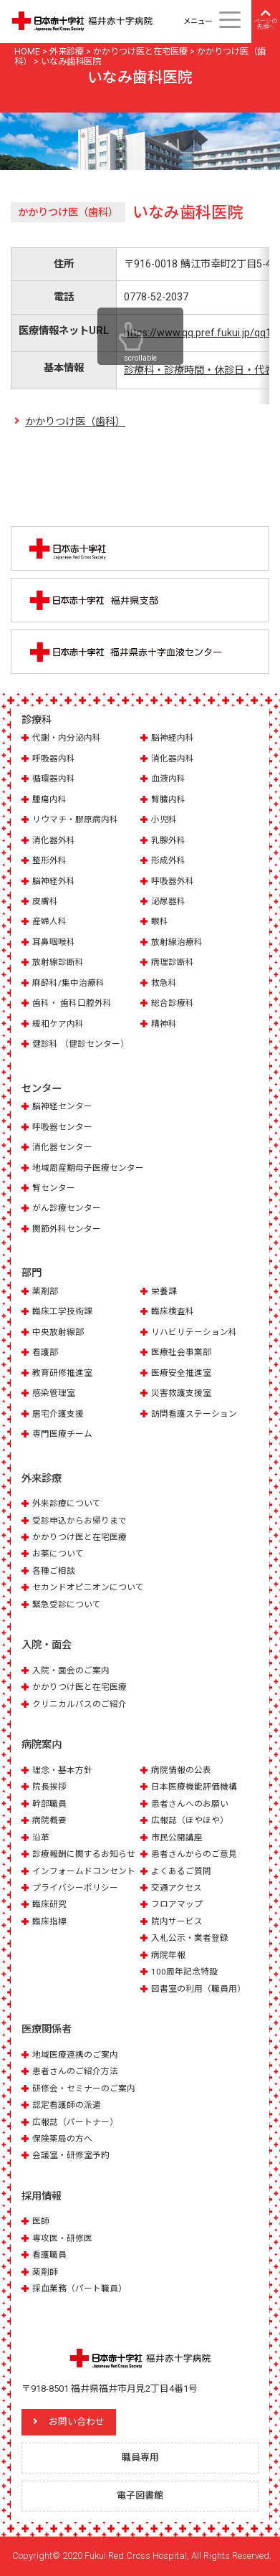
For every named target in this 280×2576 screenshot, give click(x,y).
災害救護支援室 (181, 1393)
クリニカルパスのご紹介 (79, 1704)
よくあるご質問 (181, 1871)
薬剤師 (45, 2272)
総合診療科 (172, 1003)
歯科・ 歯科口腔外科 (72, 1003)
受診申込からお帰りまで (79, 1521)
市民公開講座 (177, 1838)
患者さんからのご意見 (194, 1854)
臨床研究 (49, 1904)
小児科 (164, 819)
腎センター (53, 1188)
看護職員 (49, 2255)
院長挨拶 (49, 1787)
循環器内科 (53, 779)
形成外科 (168, 860)
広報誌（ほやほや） (189, 1820)
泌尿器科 (168, 901)
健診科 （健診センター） (80, 1044)
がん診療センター (66, 1208)
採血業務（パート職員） (79, 2288)
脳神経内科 (172, 738)
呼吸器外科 (172, 881)
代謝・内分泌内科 (66, 738)
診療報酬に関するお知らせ (83, 1854)
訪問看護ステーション (194, 1414)
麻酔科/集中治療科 (68, 983)
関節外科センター (66, 1229)
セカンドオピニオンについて (88, 1587)
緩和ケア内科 (58, 1024)
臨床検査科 (172, 1311)
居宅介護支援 (58, 1414)
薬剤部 (45, 1291)
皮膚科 (45, 901)
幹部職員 (49, 1804)
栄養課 (164, 1291)
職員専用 (140, 2457)
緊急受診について (66, 1605)
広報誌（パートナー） (75, 2122)
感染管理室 (53, 1393)
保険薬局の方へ (62, 2139)
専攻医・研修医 (62, 2238)
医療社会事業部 (181, 1352)
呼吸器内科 (53, 759)
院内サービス (177, 1921)
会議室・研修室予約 (71, 2155)
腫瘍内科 (49, 799)
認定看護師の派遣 (66, 2105)
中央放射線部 (58, 1332)
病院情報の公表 (181, 1770)
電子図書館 (140, 2495)
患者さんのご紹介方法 (75, 2071)
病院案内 (41, 1744)
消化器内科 (172, 759)
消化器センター (62, 1147)
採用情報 (41, 2196)
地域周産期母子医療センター (88, 1168)
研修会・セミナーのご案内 (83, 2088)
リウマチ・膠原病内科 (75, 819)
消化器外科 (53, 840)
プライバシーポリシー (75, 1888)
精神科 (164, 1024)
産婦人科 (49, 921)
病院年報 (168, 1955)
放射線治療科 (177, 942)
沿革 (40, 1838)
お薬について (58, 1554)
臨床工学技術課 (62, 1311)
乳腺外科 (168, 840)
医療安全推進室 (181, 1373)
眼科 (159, 921)
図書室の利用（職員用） (198, 1989)
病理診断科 (172, 962)
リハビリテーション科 (194, 1332)
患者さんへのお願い (189, 1804)
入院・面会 (46, 1644)
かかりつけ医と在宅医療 (79, 1537)
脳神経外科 (53, 881)
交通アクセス (176, 1888)
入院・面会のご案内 (71, 1670)
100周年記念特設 (184, 1972)
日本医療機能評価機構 (194, 1787)
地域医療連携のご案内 (75, 2055)
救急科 (164, 983)
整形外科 (49, 860)
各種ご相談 (53, 1571)
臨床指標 (49, 1921)
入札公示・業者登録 (189, 1938)
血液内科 (168, 779)
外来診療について (66, 1503)
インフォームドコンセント (83, 1871)
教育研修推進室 (62, 1373)
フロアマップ (177, 1904)
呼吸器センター (62, 1127)
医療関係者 (46, 2029)
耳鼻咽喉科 (53, 942)
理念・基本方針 (62, 1770)
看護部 (45, 1352)
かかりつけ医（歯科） (75, 421)
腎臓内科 (168, 799)
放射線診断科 (58, 962)
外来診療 (41, 1478)
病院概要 (49, 1820)
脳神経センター (62, 1106)
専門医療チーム (62, 1434)
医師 (40, 2221)
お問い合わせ (77, 2421)
